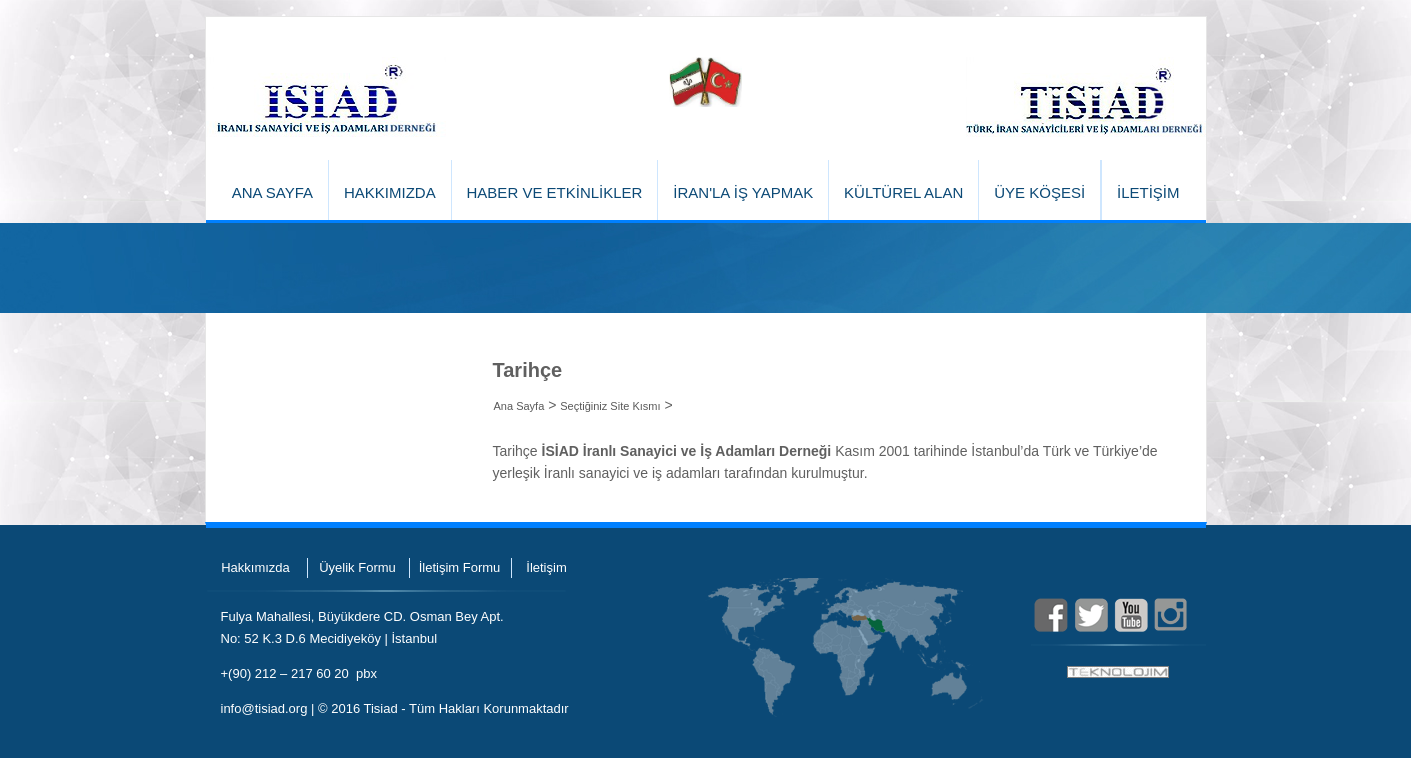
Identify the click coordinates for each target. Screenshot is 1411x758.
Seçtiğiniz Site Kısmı (610, 406)
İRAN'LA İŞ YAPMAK (743, 192)
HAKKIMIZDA (390, 192)
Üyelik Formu (357, 567)
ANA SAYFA (272, 192)
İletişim (546, 567)
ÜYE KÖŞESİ (1039, 192)
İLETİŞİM (1148, 192)
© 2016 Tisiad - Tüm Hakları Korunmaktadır (443, 708)
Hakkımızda (255, 567)
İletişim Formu (460, 567)
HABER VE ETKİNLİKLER (555, 192)
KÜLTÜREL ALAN (903, 192)
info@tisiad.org (264, 708)
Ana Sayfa (519, 406)
